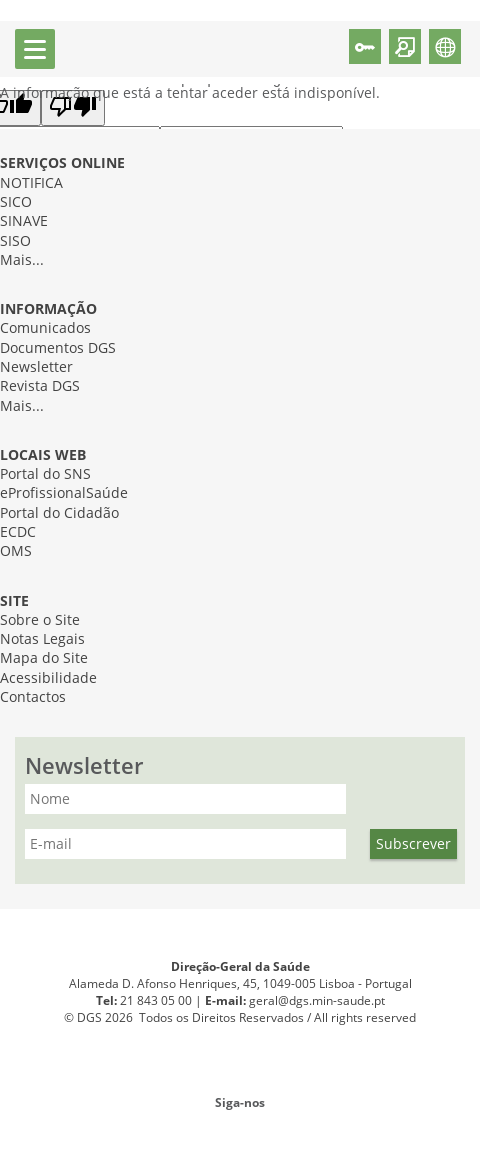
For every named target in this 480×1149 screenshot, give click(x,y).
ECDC (18, 532)
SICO (16, 202)
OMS (16, 551)
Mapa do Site (44, 658)
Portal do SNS (45, 474)
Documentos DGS (58, 348)
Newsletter (36, 367)
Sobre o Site (40, 620)
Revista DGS (40, 386)
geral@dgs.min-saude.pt (317, 1001)
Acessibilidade (48, 678)
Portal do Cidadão (59, 513)
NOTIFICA (31, 183)
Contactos (33, 697)
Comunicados (45, 328)
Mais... (22, 260)
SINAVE (24, 221)
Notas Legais (42, 639)
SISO (15, 241)
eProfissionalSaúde (64, 493)
